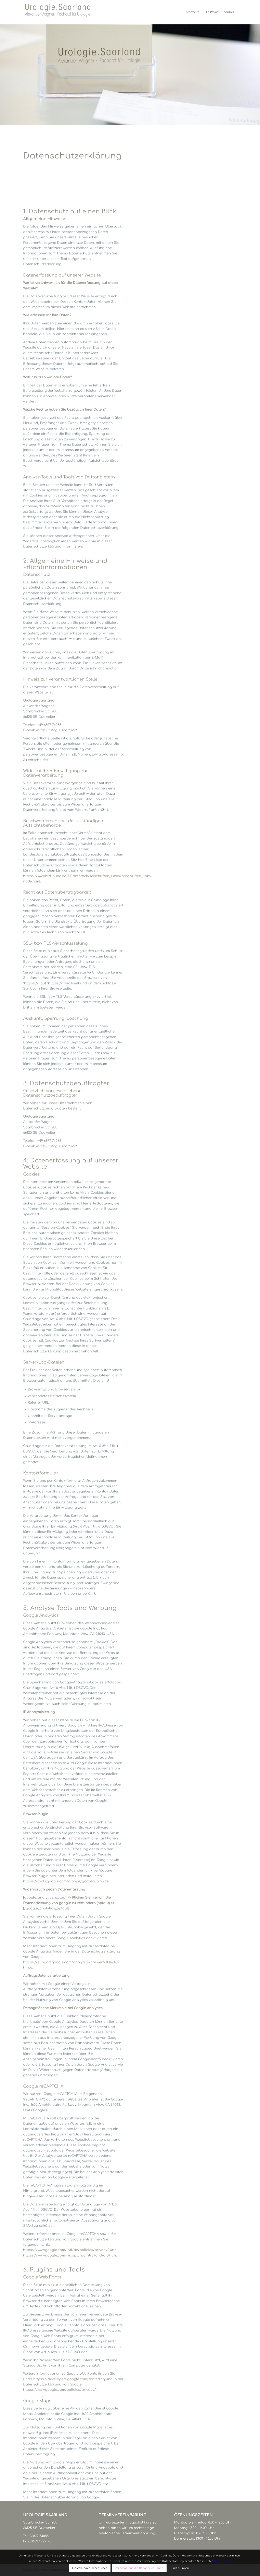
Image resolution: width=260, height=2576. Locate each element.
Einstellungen (180, 2568)
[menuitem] (192, 12)
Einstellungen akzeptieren (89, 2568)
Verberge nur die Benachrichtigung (139, 2568)
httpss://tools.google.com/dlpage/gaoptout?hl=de (66, 2269)
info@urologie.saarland (56, 1118)
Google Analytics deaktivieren (81, 2326)
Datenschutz (222, 2561)
